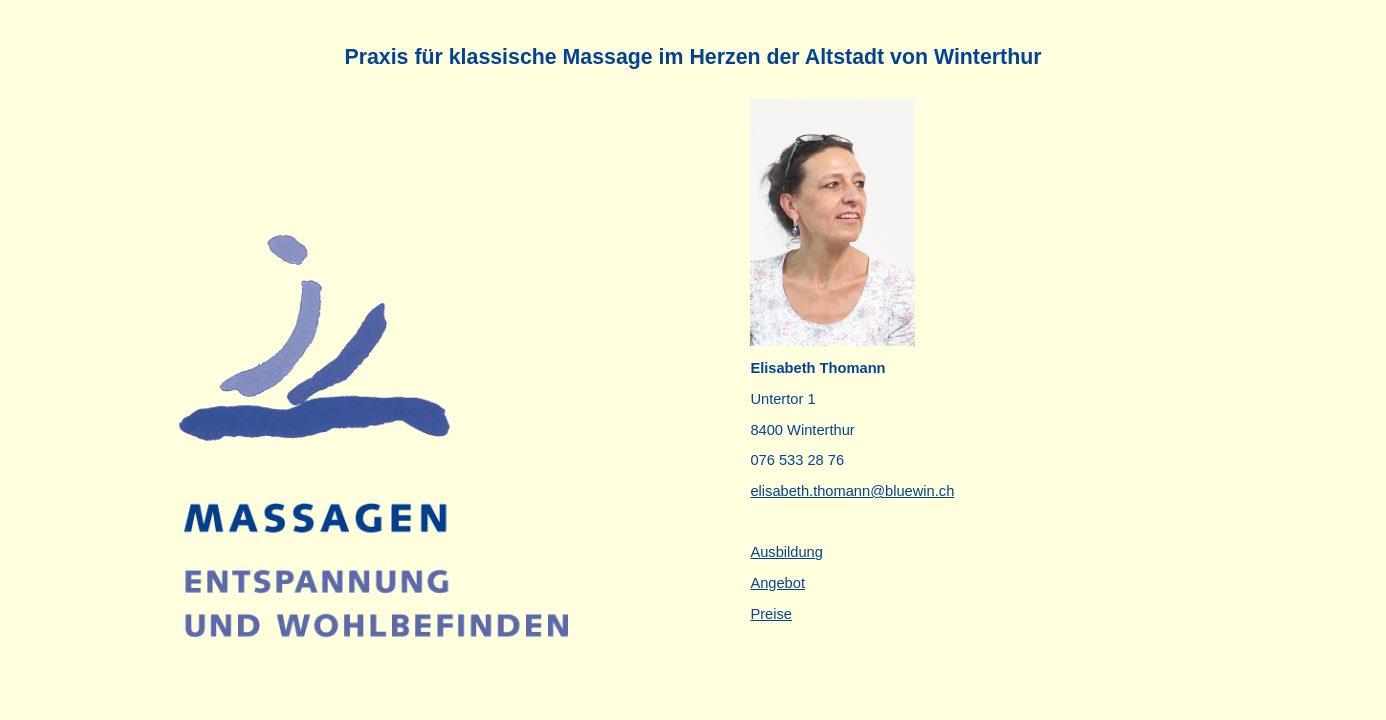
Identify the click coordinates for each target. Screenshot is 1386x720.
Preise (771, 614)
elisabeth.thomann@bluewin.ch (852, 491)
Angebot (777, 583)
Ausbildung (786, 552)
